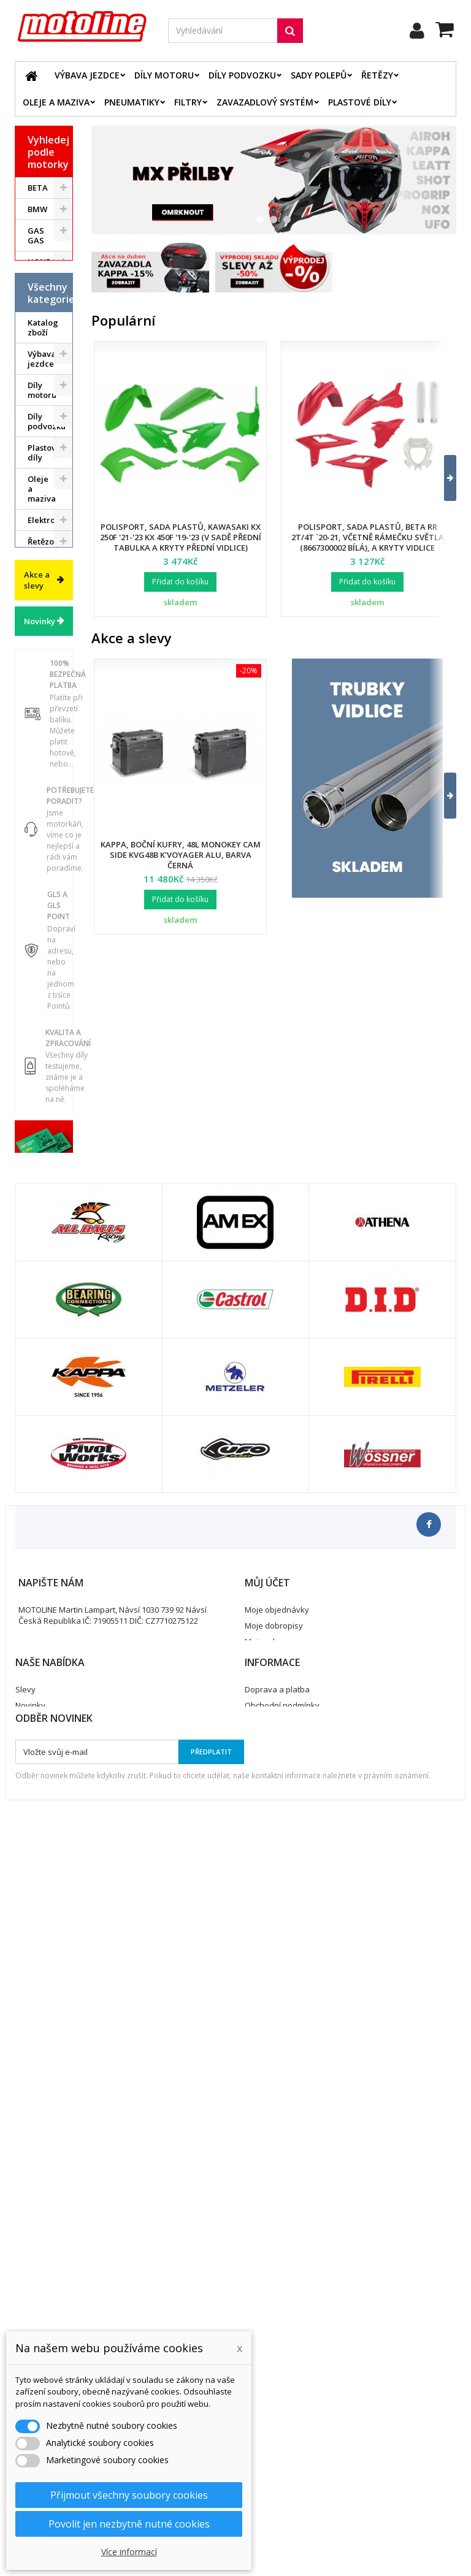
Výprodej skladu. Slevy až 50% (45, 1104)
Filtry (188, 102)
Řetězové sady (45, 697)
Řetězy (377, 75)
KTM (36, 326)
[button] (442, 478)
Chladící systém (43, 781)
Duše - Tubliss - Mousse (42, 948)
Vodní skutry (40, 1010)
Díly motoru (164, 75)
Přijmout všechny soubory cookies (129, 2495)
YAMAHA (45, 369)
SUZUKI (43, 347)
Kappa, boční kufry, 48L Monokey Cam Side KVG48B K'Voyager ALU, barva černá (181, 855)
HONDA (42, 261)
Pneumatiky (131, 102)
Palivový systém (44, 813)
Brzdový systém (43, 750)
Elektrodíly (49, 671)
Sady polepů (319, 75)
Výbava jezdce (87, 75)
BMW (37, 209)
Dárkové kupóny (44, 1063)
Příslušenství (50, 984)
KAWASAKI (48, 304)
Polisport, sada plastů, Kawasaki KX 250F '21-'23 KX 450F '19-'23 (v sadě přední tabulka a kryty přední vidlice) (180, 537)
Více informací (129, 2552)
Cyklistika (46, 1036)
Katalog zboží (43, 478)
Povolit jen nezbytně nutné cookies (129, 2524)
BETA (38, 187)
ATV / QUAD (39, 395)
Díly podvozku (242, 75)
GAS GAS (36, 235)
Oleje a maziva (56, 102)
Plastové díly (359, 102)
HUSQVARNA (50, 283)
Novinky (39, 1204)
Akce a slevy (37, 1163)
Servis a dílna (40, 902)
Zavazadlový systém (264, 102)
